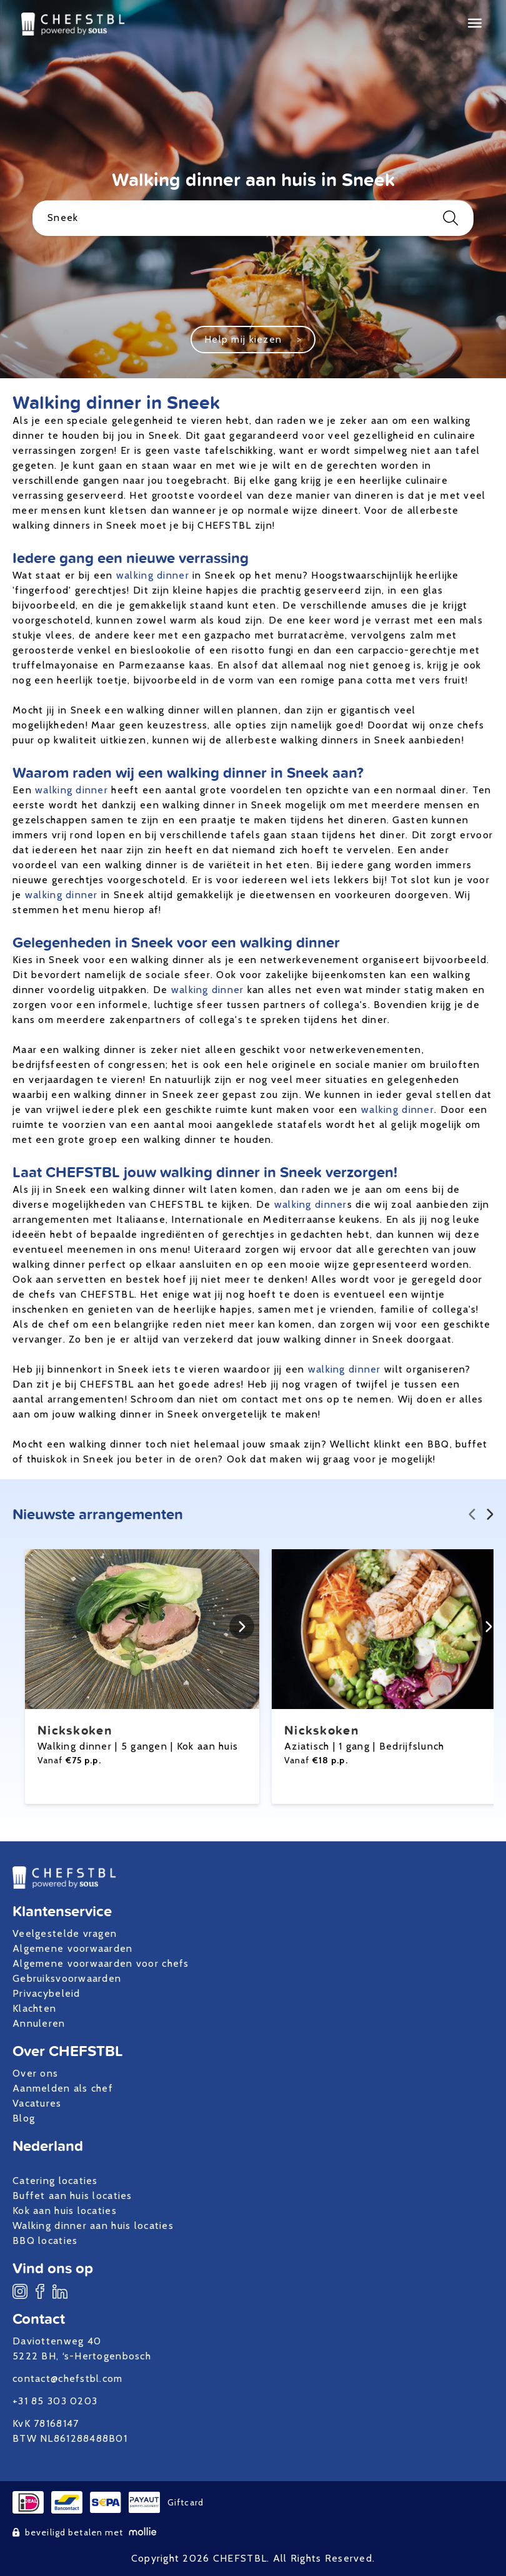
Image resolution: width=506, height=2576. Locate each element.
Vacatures (37, 2103)
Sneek (253, 218)
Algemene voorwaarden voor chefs (100, 1963)
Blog (23, 2118)
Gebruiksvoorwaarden (66, 1978)
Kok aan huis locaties (64, 2210)
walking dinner (152, 575)
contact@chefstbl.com (67, 2378)
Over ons (35, 2073)
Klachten (34, 2008)
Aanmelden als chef (62, 2088)
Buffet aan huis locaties (72, 2195)
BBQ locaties (44, 2240)
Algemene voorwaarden (72, 1948)
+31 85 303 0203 (54, 2401)
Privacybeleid (46, 1993)
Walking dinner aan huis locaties (93, 2225)
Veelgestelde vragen (64, 1933)
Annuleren (39, 2023)
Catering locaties (55, 2181)
